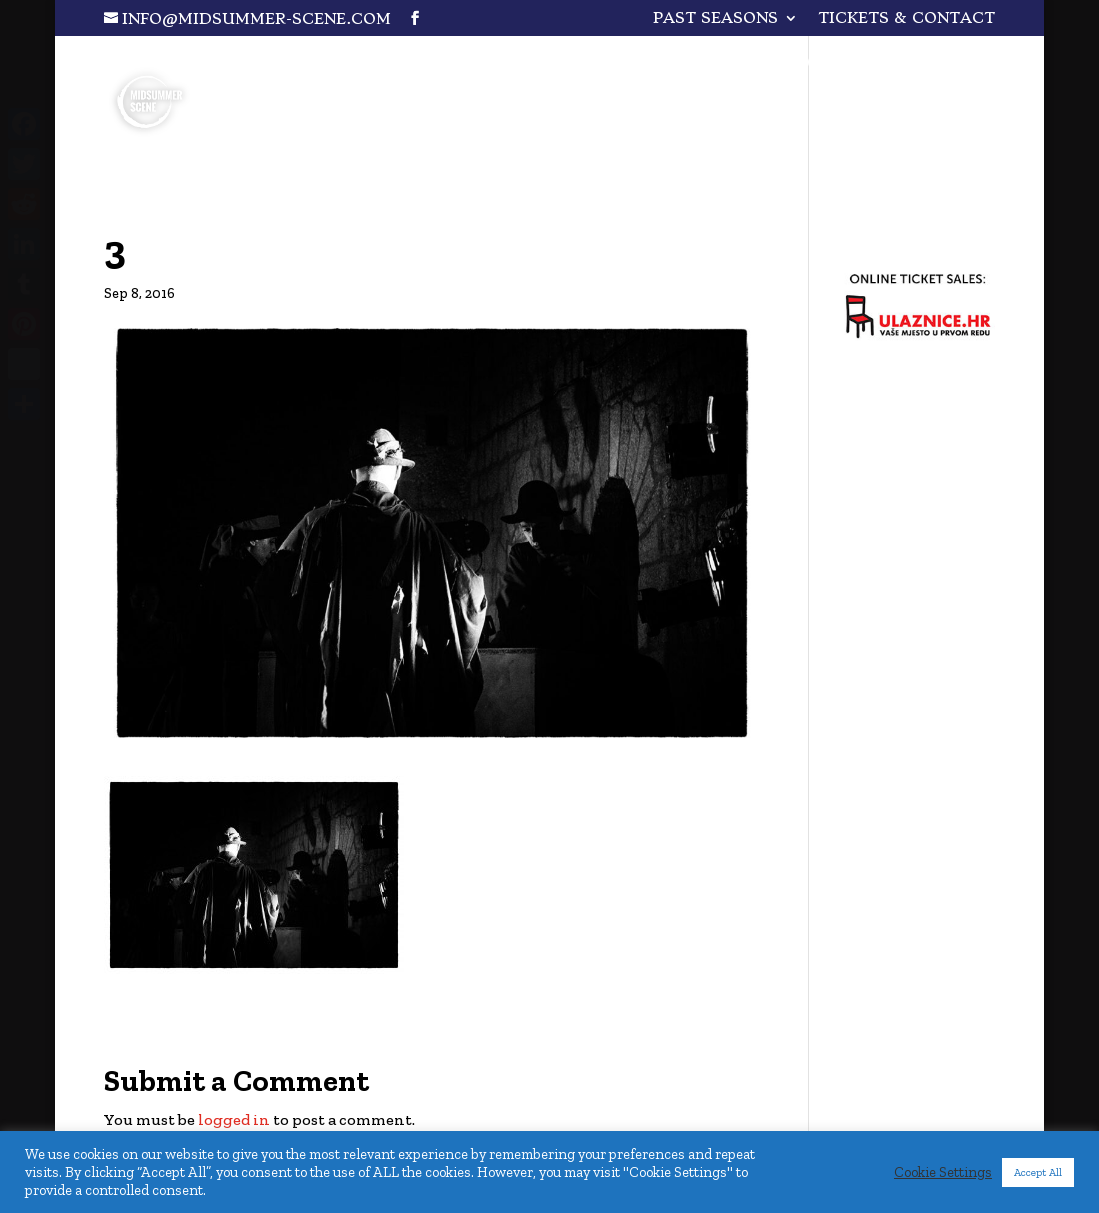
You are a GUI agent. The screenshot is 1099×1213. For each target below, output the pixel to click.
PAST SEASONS (715, 19)
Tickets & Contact (906, 19)
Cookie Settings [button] (943, 1172)
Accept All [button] (1038, 1172)
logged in (234, 1119)
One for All (886, 65)
